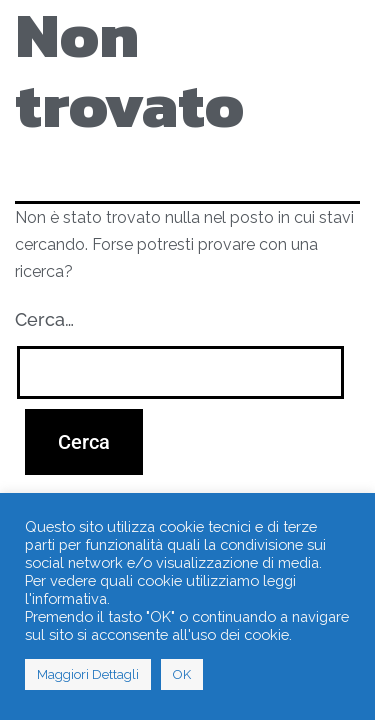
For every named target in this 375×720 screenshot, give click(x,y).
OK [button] (182, 674)
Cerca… (44, 319)
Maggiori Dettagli (88, 674)
